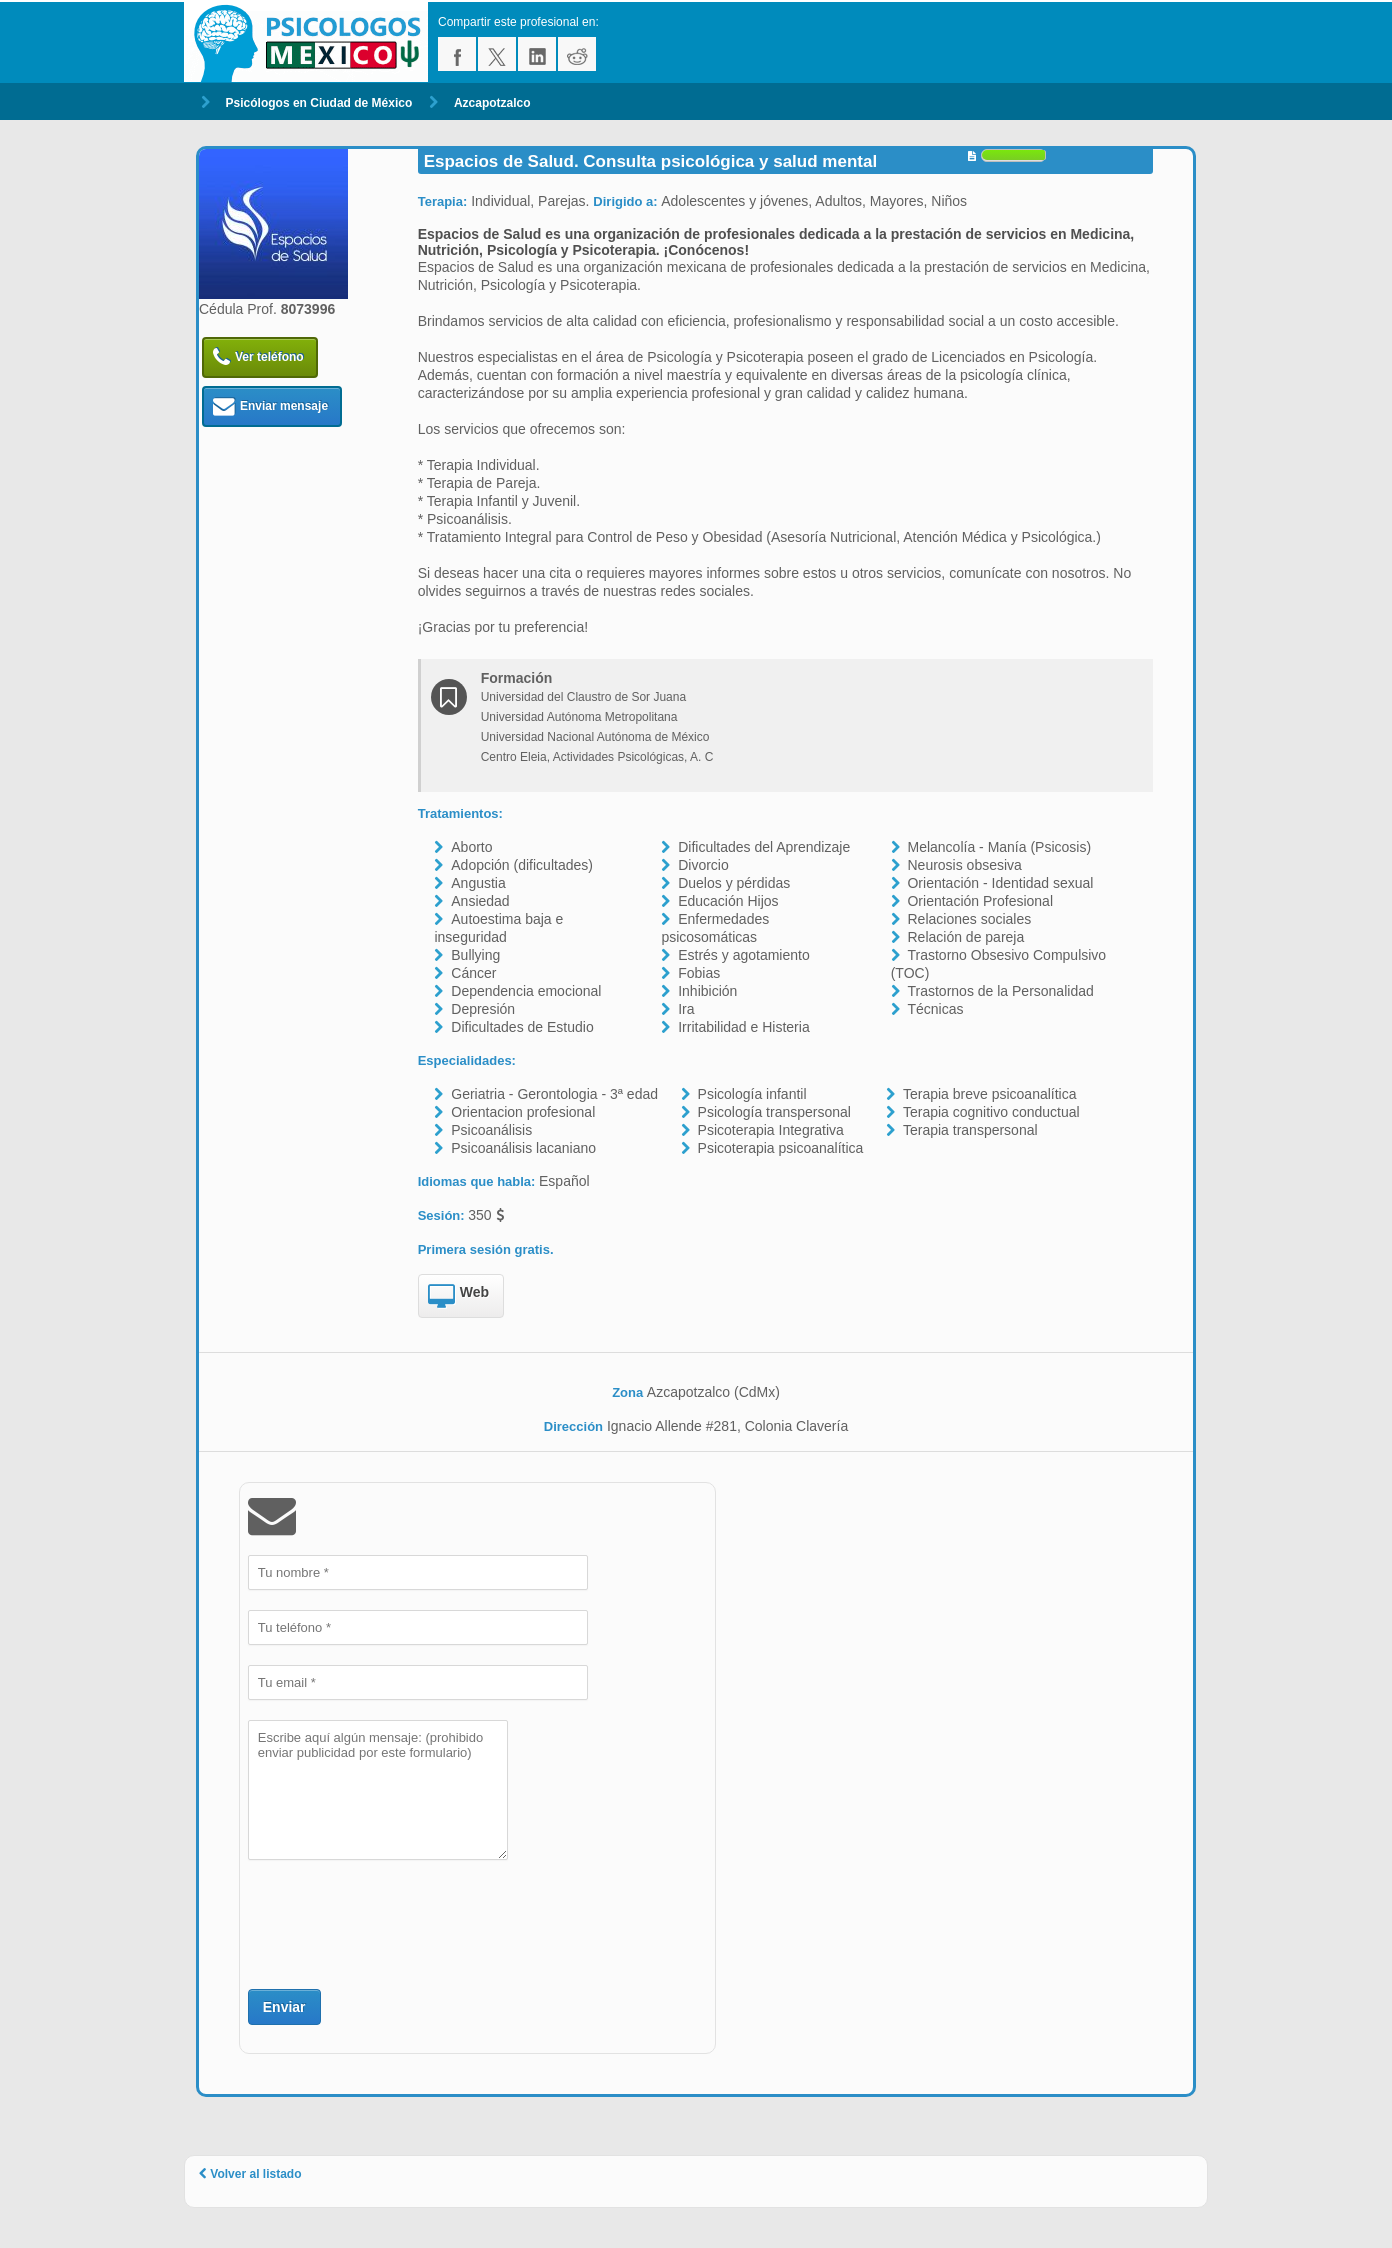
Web (458, 1297)
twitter (497, 54)
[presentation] (400, 1922)
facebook (457, 54)
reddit (577, 54)
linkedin (537, 54)
